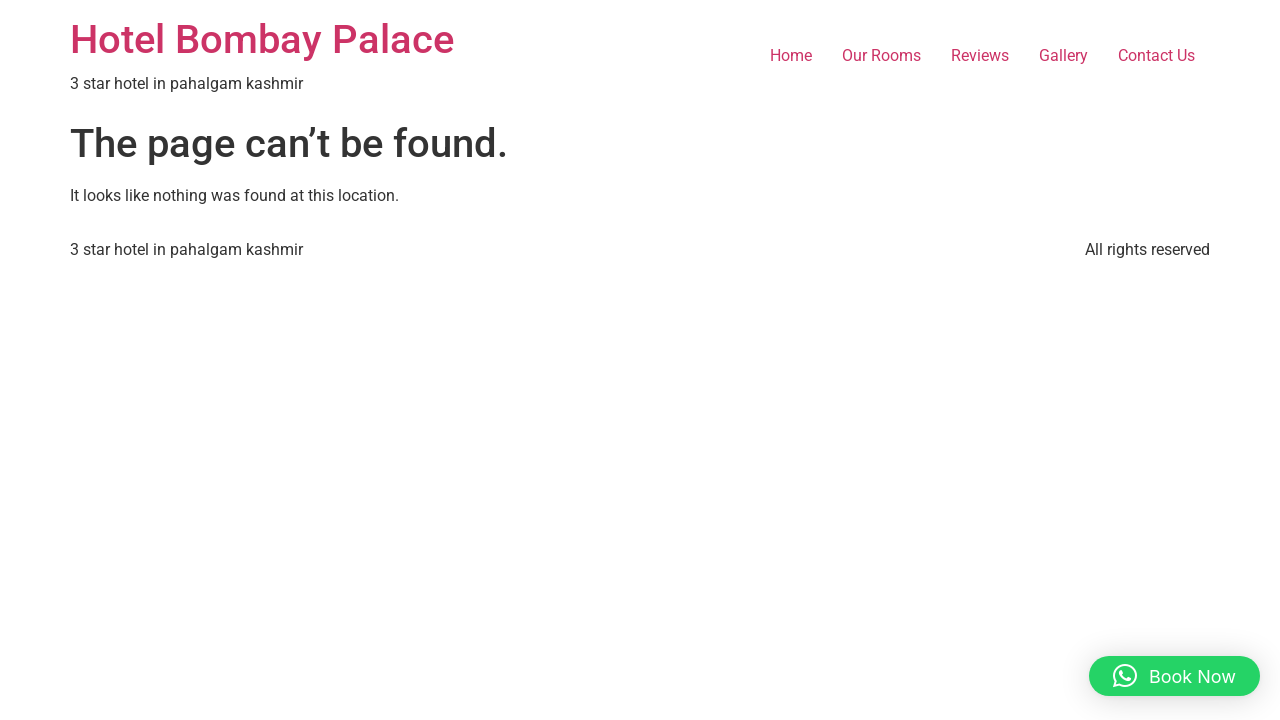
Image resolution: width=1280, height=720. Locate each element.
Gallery (1063, 55)
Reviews (980, 55)
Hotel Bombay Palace (262, 39)
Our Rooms (881, 55)
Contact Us (1156, 55)
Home (791, 55)
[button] (1174, 676)
